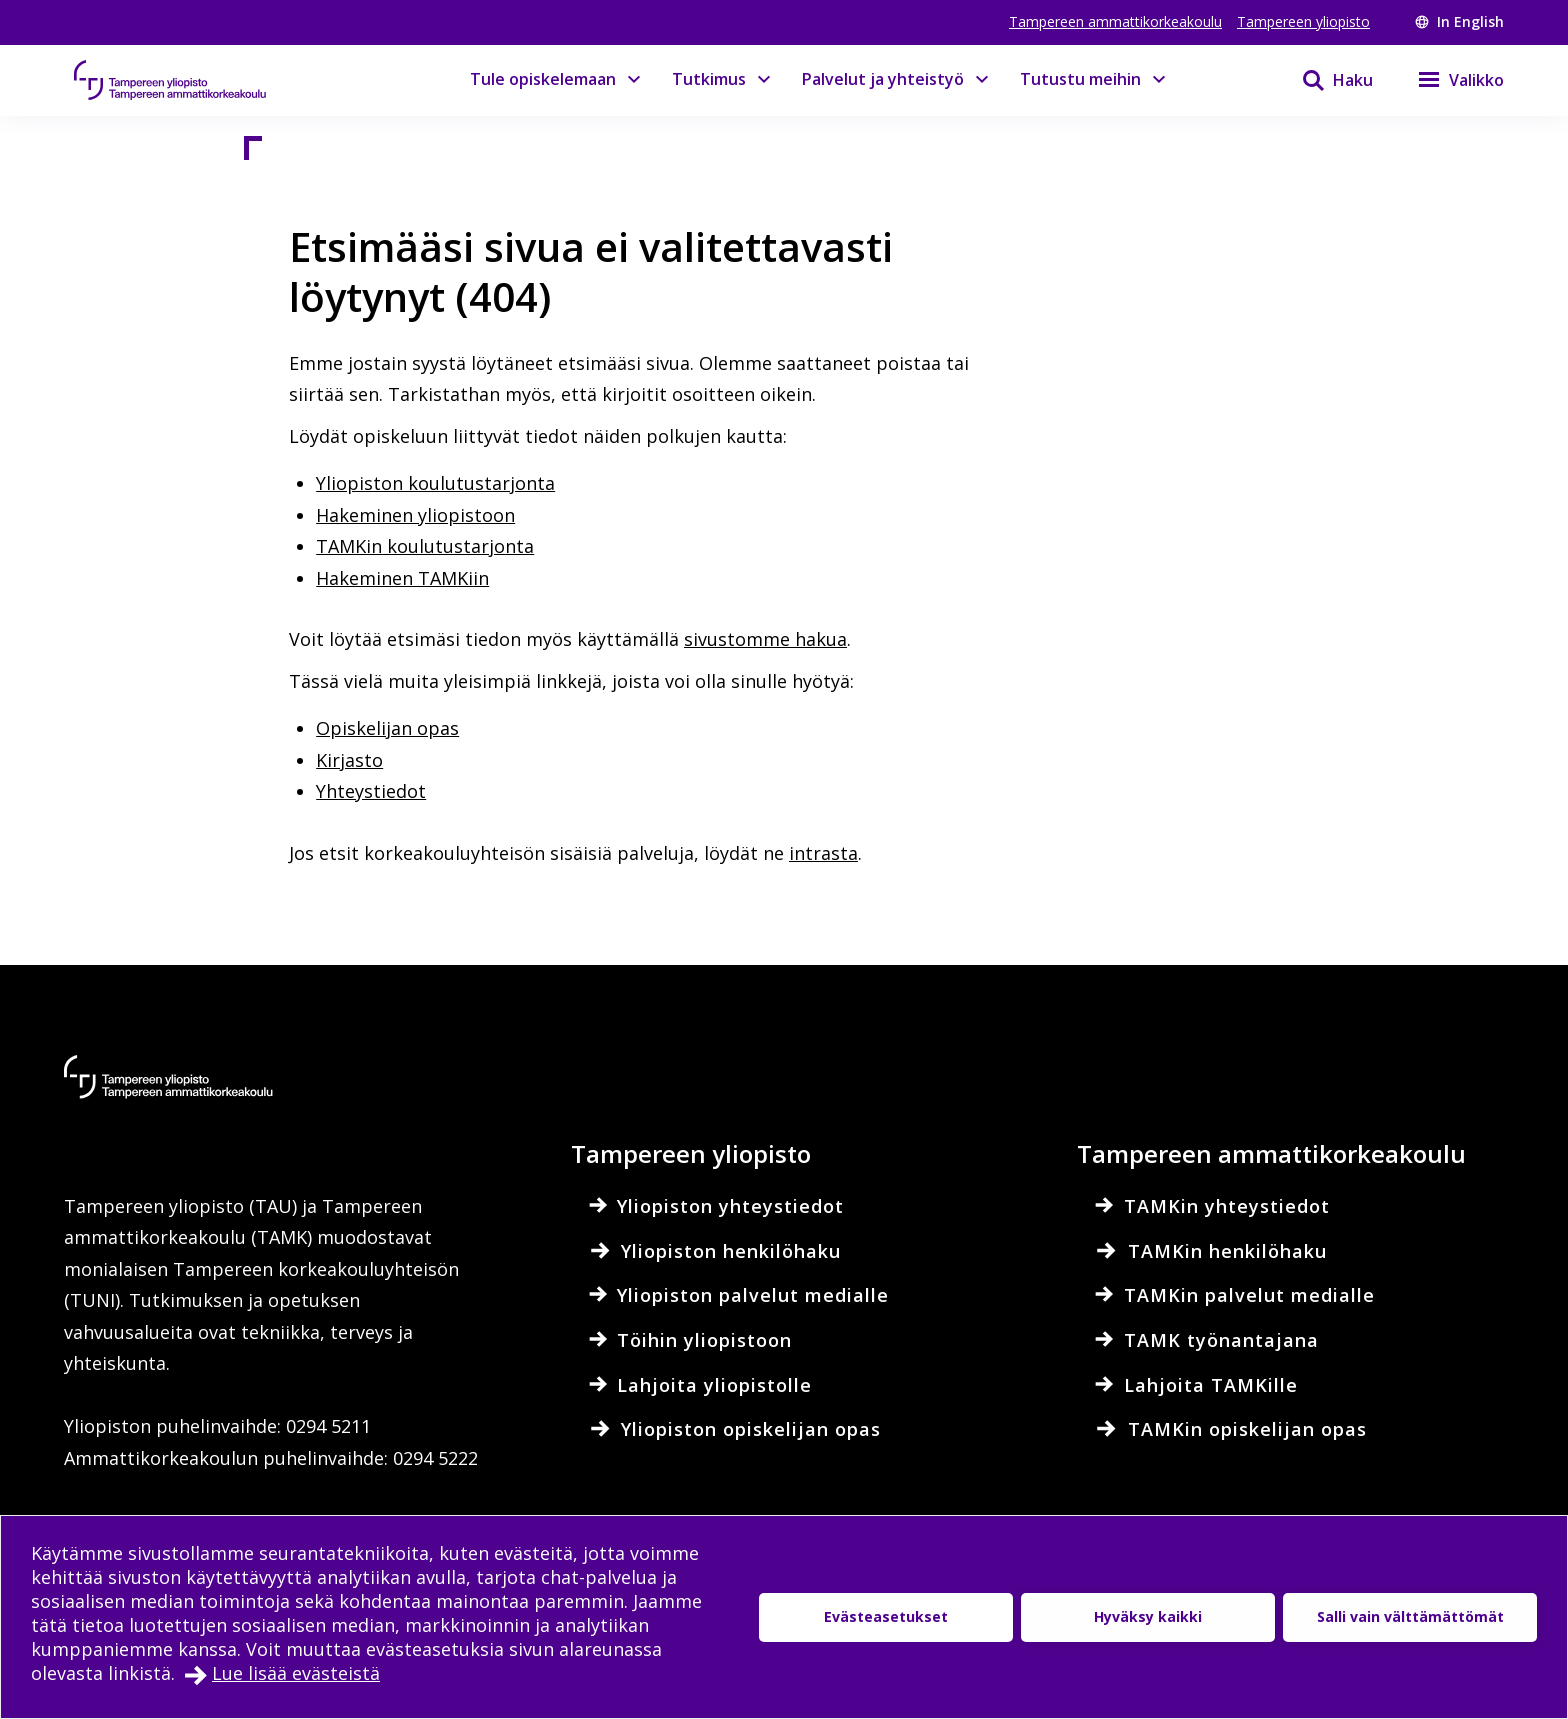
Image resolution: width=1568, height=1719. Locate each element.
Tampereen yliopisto (1303, 21)
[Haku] (1325, 80)
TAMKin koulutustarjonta (425, 546)
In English (1459, 21)
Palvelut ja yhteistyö (883, 79)
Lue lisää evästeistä (296, 1673)
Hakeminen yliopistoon (415, 515)
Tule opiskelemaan (543, 79)
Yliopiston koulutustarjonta (435, 483)
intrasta (823, 853)
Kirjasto (349, 760)
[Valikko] (1448, 80)
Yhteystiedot (371, 791)
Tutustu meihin (1080, 79)
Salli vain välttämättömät (1410, 1616)
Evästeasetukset (886, 1616)
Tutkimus (709, 79)
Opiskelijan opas (387, 728)
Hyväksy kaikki (1148, 1616)
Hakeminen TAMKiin (402, 578)
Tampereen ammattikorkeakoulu (1115, 21)
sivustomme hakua (765, 639)
